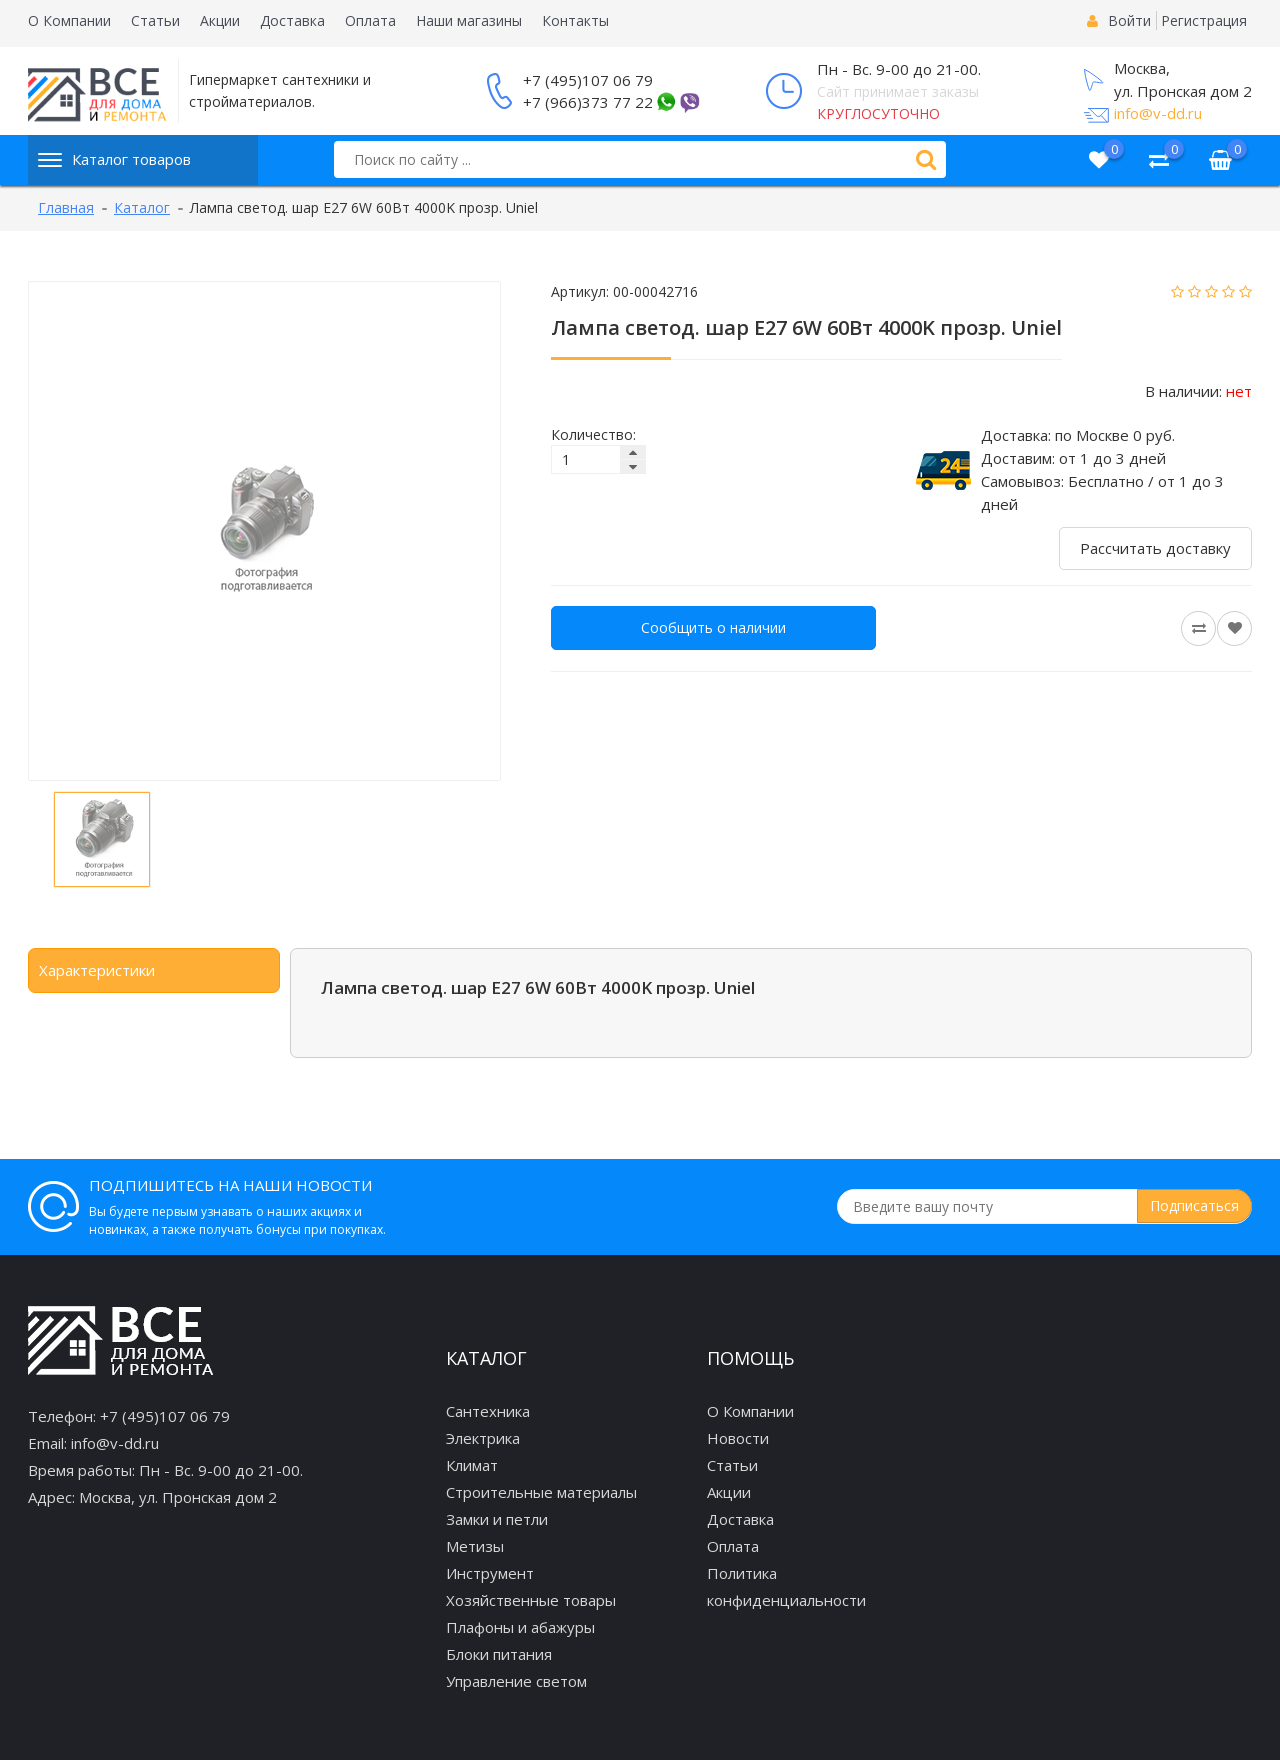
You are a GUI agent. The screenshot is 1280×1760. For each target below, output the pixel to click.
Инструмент (490, 1573)
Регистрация (1204, 20)
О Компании (69, 20)
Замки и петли (497, 1519)
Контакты (575, 20)
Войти (1129, 20)
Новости (738, 1438)
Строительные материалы (541, 1492)
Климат (472, 1465)
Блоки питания (499, 1654)
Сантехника (488, 1411)
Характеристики (97, 970)
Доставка (292, 20)
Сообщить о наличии (713, 627)
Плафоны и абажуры (520, 1627)
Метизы (475, 1546)
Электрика (483, 1438)
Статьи (155, 20)
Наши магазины (469, 20)
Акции (220, 20)
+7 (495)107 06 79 (588, 80)
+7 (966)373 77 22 (588, 102)
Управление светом (516, 1681)
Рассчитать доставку (1155, 548)
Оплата (370, 20)
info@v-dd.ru (1158, 113)
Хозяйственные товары (531, 1600)
